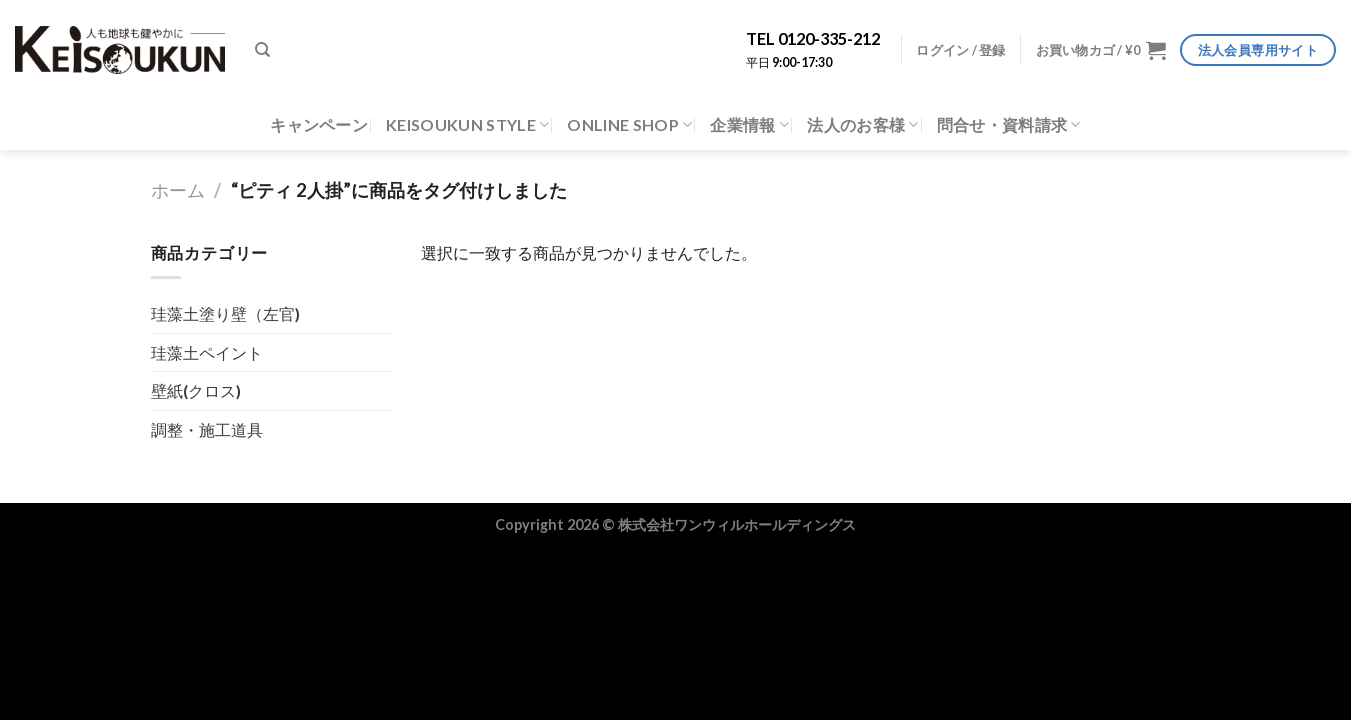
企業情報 (749, 125)
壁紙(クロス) (196, 390)
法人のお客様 (862, 125)
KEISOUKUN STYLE (467, 125)
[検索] (262, 50)
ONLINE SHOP (629, 125)
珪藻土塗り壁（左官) (225, 313)
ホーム (178, 190)
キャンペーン (319, 124)
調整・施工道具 (207, 429)
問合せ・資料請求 (1009, 125)
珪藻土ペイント (207, 352)
